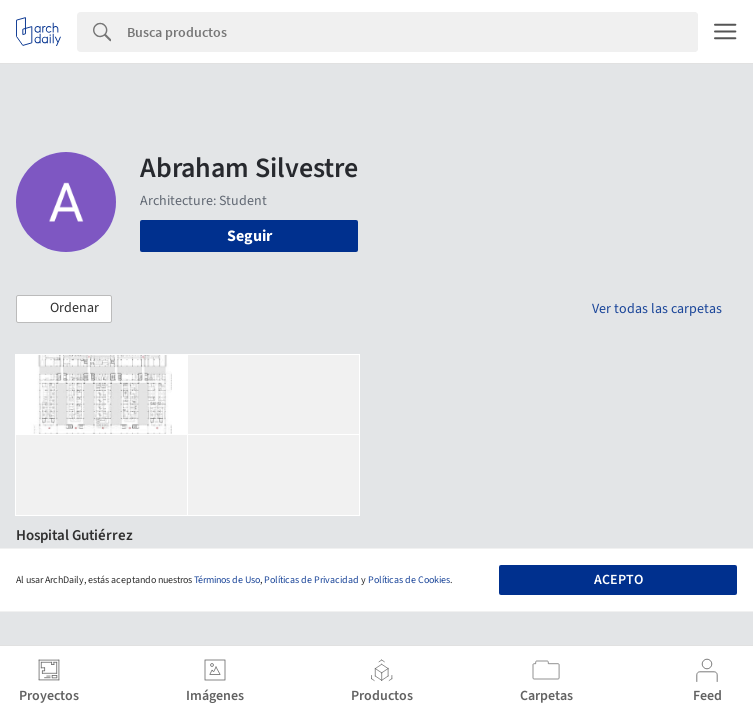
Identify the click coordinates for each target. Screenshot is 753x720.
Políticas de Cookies (409, 580)
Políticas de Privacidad (311, 580)
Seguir (249, 236)
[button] (64, 309)
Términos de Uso (227, 580)
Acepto (618, 580)
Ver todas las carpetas (657, 309)
